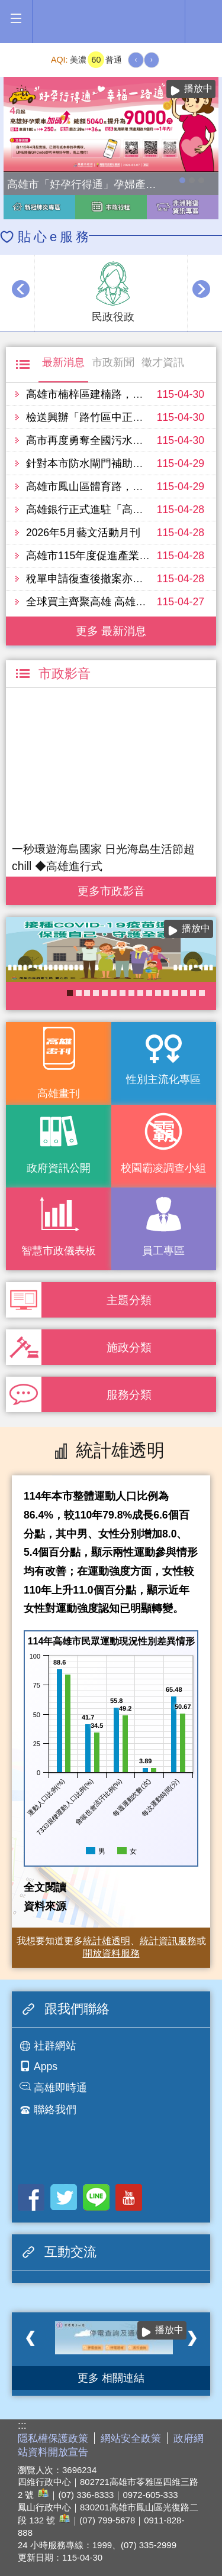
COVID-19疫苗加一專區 (70, 993)
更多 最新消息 (111, 630)
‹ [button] (21, 289)
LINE (96, 2197)
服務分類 (129, 1394)
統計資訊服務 (168, 1941)
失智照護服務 (158, 993)
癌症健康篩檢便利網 (140, 993)
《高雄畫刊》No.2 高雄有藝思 (202, 993)
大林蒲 (149, 993)
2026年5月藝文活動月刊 (83, 532)
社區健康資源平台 (175, 993)
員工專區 (163, 1251)
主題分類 (129, 1299)
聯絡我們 (55, 2110)
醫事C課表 (96, 993)
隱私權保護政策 (53, 2438)
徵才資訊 (162, 362)
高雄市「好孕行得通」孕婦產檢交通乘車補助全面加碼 (182, 180)
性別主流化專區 (163, 1079)
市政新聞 (113, 362)
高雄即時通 (60, 2088)
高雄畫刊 (58, 1093)
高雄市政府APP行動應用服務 (79, 993)
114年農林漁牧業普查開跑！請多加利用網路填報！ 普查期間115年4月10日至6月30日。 (192, 180)
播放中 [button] (198, 88)
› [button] (201, 289)
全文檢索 (203, 18)
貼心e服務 (55, 236)
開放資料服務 (111, 1953)
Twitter (63, 2197)
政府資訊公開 (59, 1168)
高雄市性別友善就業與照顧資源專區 (201, 180)
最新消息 (63, 362)
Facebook (31, 2197)
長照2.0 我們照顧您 (166, 993)
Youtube (128, 2197)
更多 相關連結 (111, 2378)
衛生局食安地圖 (184, 993)
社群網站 (55, 2046)
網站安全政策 (131, 2438)
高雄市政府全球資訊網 (111, 21)
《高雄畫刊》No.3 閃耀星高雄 (87, 993)
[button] (15, 18)
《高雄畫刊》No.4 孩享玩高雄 (114, 993)
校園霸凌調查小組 (163, 1168)
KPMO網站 (131, 993)
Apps (45, 2066)
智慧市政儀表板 (58, 1251)
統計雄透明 (106, 1941)
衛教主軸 (193, 993)
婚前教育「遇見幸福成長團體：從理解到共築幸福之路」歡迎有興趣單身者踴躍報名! (123, 993)
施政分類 (129, 1347)
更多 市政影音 (111, 887)
